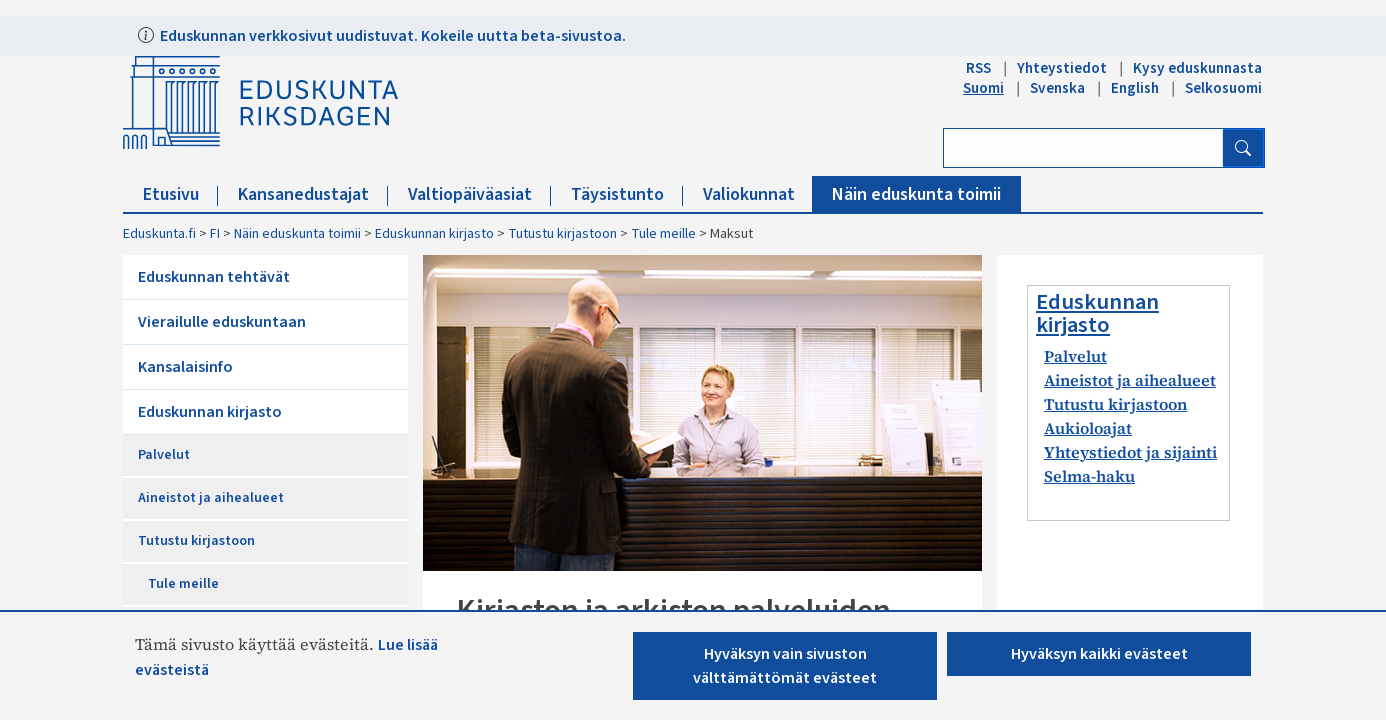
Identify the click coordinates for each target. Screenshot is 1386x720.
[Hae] (1243, 148)
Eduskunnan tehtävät (214, 277)
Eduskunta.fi (159, 234)
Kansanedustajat (313, 194)
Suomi (983, 88)
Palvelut (164, 455)
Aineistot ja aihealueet (211, 498)
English (1135, 88)
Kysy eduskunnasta (1197, 68)
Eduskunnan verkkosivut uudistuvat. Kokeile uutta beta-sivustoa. (391, 36)
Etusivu (180, 194)
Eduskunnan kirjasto (434, 234)
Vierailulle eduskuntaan (222, 322)
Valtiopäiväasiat (479, 194)
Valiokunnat (758, 194)
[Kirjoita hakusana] (1083, 148)
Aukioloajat (1088, 428)
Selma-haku (1089, 476)
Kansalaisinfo (185, 367)
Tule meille (663, 234)
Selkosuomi (1223, 88)
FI (215, 234)
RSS (978, 68)
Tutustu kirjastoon (562, 234)
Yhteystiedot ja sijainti (1130, 452)
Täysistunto (627, 194)
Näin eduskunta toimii (916, 194)
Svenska (1057, 88)
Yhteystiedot (1062, 68)
